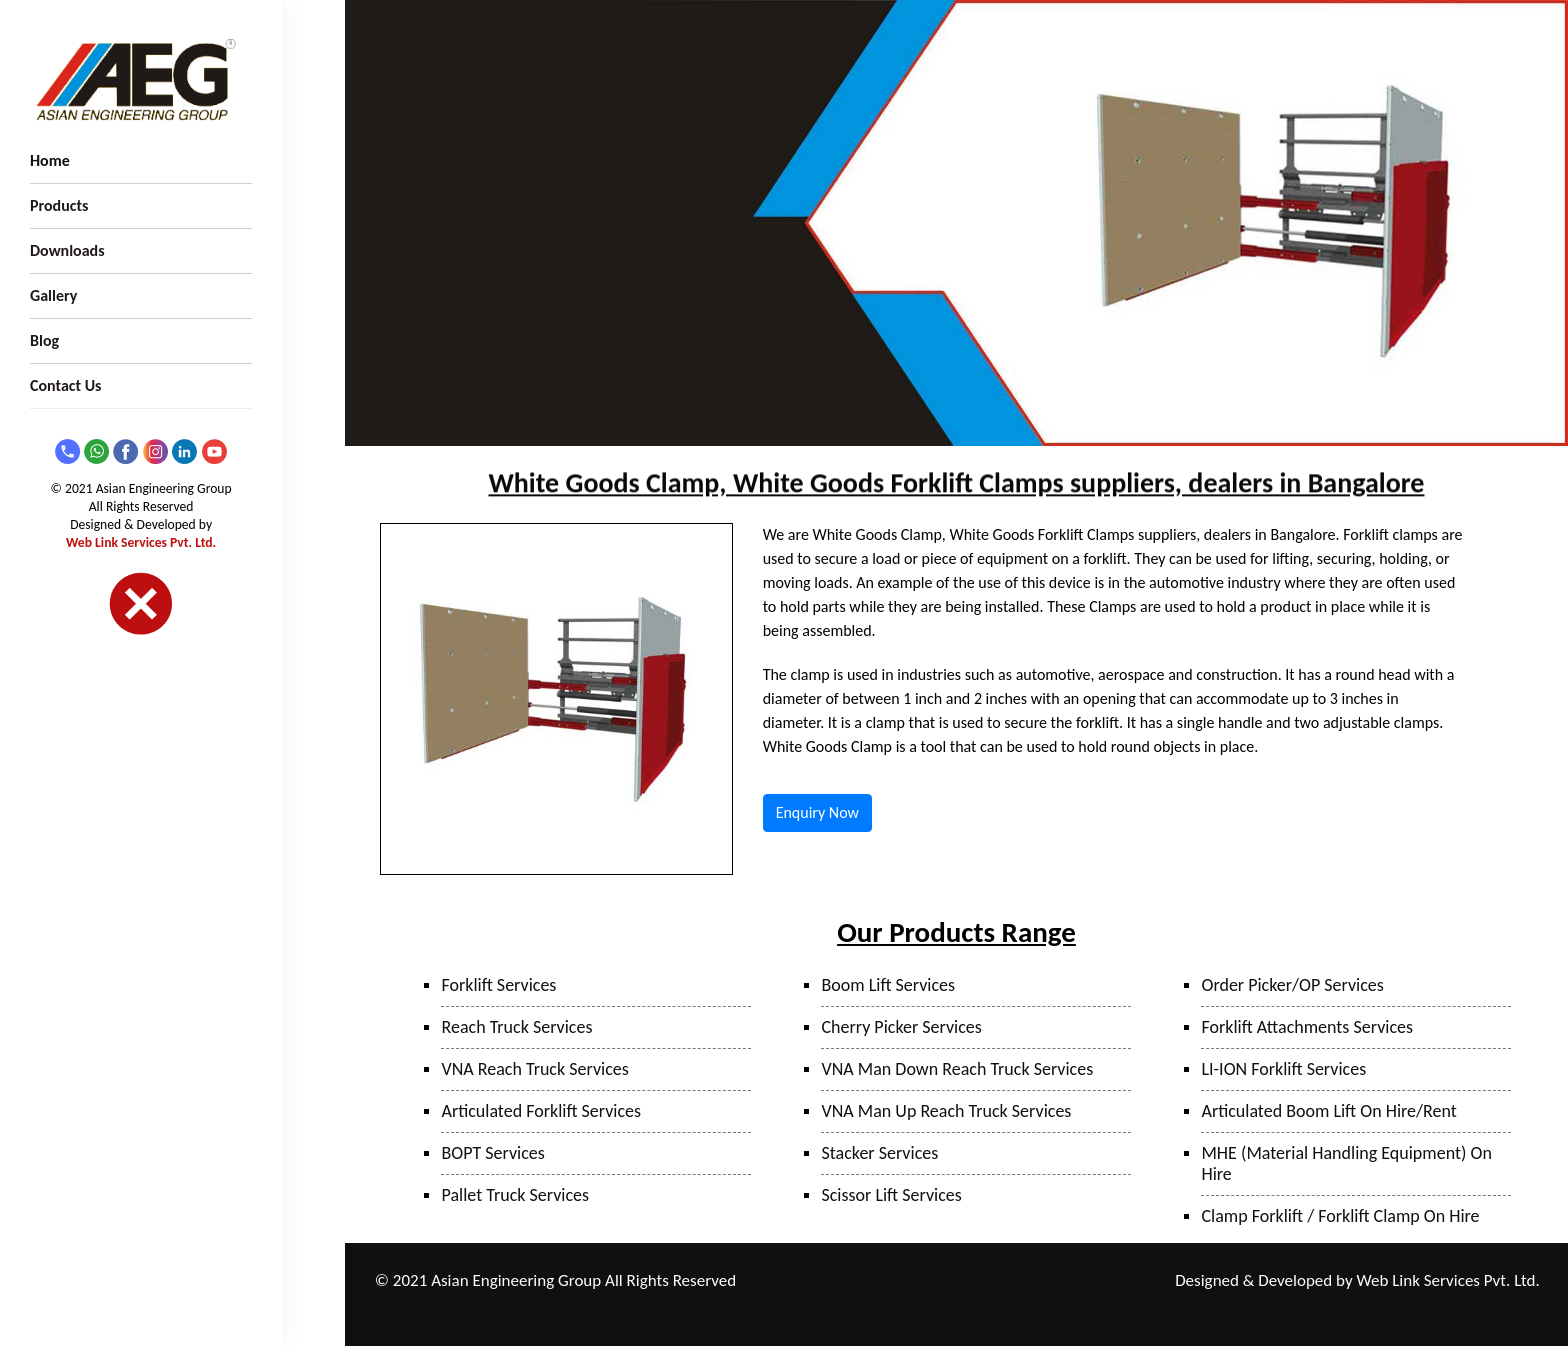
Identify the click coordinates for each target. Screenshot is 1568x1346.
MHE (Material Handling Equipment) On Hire (1346, 1163)
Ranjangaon (823, 1281)
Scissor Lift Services (891, 1195)
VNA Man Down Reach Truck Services (957, 1069)
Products (59, 205)
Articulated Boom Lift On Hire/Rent (1328, 1111)
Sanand (885, 1307)
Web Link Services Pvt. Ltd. (141, 542)
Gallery (53, 295)
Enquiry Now (817, 812)
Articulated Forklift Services (541, 1111)
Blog (44, 340)
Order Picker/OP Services (1292, 985)
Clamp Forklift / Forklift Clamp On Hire (1340, 1216)
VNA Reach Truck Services (534, 1069)
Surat (1096, 1281)
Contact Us (65, 385)
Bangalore (1020, 1307)
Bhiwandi (1042, 1281)
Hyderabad (950, 1307)
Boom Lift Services (888, 985)
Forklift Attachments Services (1307, 1027)
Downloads (67, 250)
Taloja (927, 1281)
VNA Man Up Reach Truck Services (946, 1111)
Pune (882, 1281)
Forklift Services (498, 985)
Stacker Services (879, 1153)
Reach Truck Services (516, 1027)
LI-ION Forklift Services (1283, 1069)
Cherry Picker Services (901, 1027)
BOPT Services (492, 1153)
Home (50, 160)
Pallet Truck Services (515, 1195)
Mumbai (980, 1281)
